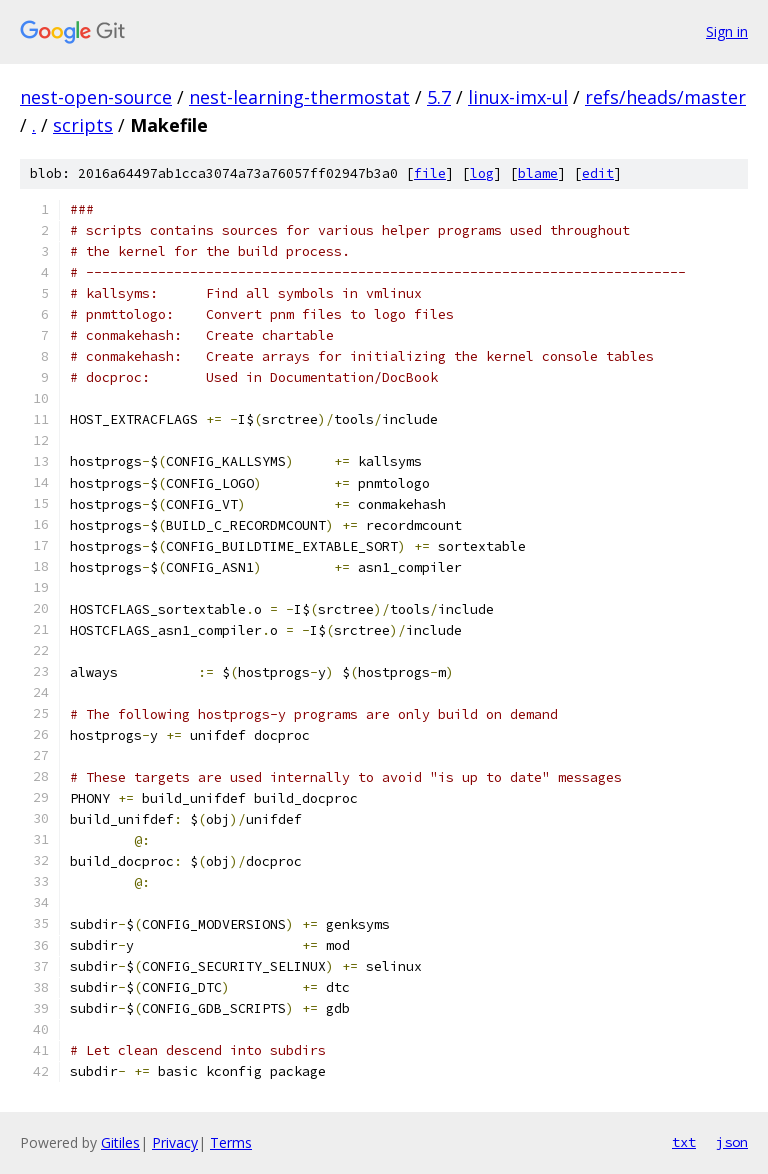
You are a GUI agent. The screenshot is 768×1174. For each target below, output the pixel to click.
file (430, 173)
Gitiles (120, 1142)
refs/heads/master (665, 97)
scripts (83, 125)
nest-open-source (96, 97)
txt (684, 1142)
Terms (231, 1142)
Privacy (175, 1142)
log (482, 173)
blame (538, 173)
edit (598, 173)
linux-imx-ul (518, 97)
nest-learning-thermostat (299, 97)
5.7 (439, 97)
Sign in (727, 31)
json (732, 1142)
